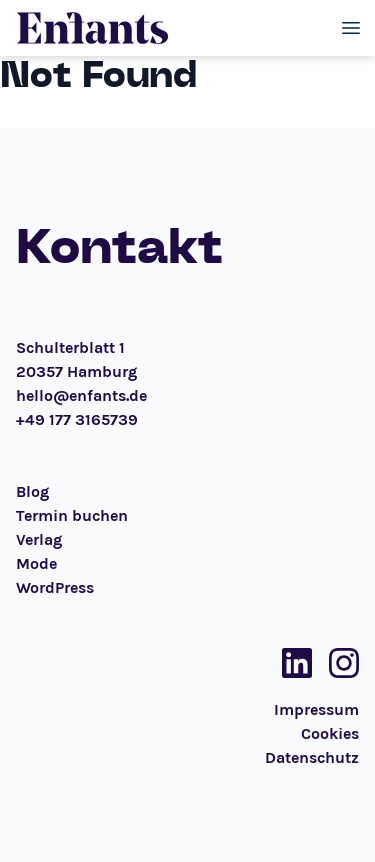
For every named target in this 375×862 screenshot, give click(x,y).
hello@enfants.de (81, 395)
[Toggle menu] (351, 28)
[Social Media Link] (291, 663)
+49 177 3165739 (77, 419)
